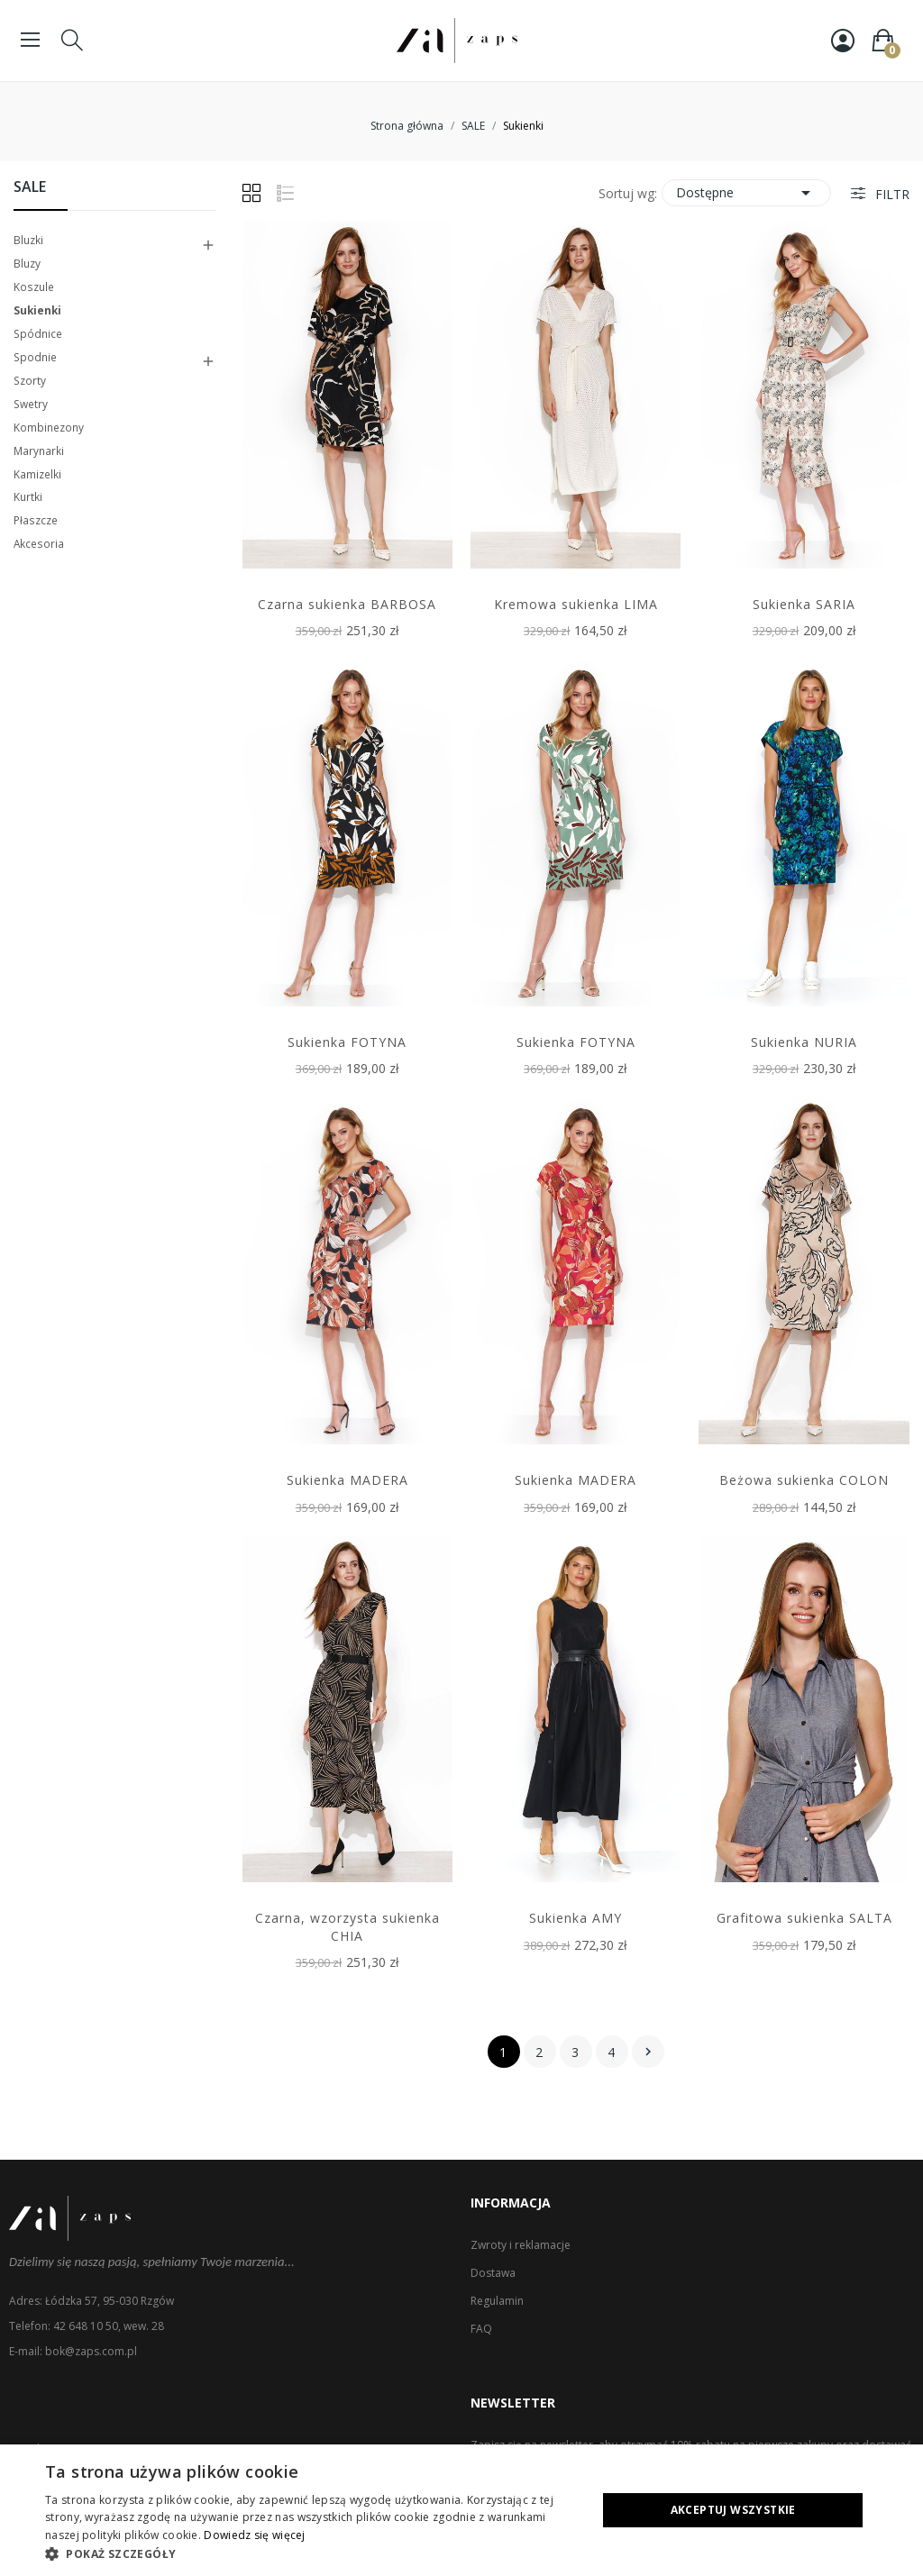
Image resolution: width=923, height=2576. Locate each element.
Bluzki (28, 239)
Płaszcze (36, 520)
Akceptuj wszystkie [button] (733, 2509)
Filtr (890, 194)
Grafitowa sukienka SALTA (804, 1917)
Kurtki (28, 496)
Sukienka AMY (575, 1917)
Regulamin (497, 2300)
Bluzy (27, 263)
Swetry (31, 403)
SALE (30, 187)
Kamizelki (37, 474)
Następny (648, 2052)
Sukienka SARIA (804, 604)
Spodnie (35, 357)
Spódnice (38, 333)
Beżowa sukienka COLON (804, 1479)
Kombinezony (49, 427)
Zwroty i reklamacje (521, 2245)
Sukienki (37, 310)
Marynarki (39, 450)
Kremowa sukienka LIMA (576, 604)
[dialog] (461, 2510)
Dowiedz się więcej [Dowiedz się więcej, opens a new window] (254, 2535)
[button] (312, 2553)
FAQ (481, 2328)
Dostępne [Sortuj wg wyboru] (746, 193)
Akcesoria (39, 543)
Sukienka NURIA (804, 1042)
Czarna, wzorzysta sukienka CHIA (347, 1926)
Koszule (34, 286)
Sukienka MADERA (347, 1479)
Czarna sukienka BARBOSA (347, 604)
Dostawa (493, 2272)
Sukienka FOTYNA (347, 1042)
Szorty (30, 380)
